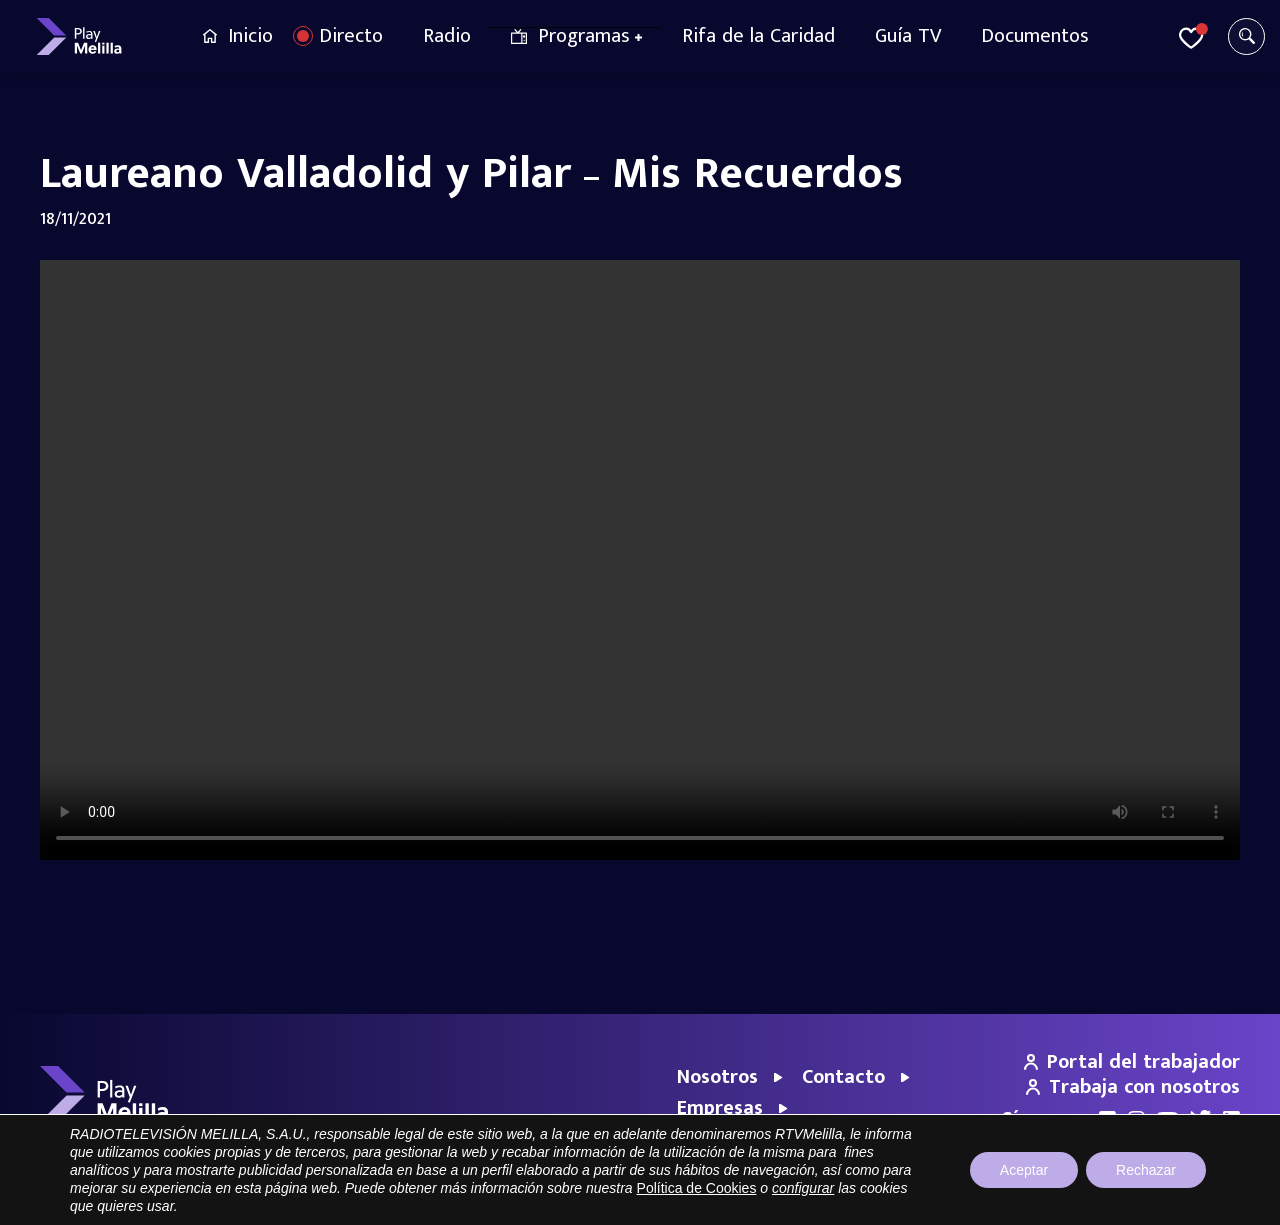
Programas (584, 36)
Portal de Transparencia (827, 1199)
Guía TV (908, 36)
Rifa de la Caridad (758, 36)
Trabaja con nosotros (1133, 1087)
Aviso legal (943, 1199)
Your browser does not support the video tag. (640, 560)
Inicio (250, 36)
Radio (447, 36)
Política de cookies (1185, 1199)
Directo (351, 36)
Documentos (1035, 36)
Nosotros (717, 1077)
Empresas (720, 1108)
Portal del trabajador (1132, 1062)
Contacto (843, 1077)
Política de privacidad (1052, 1199)
